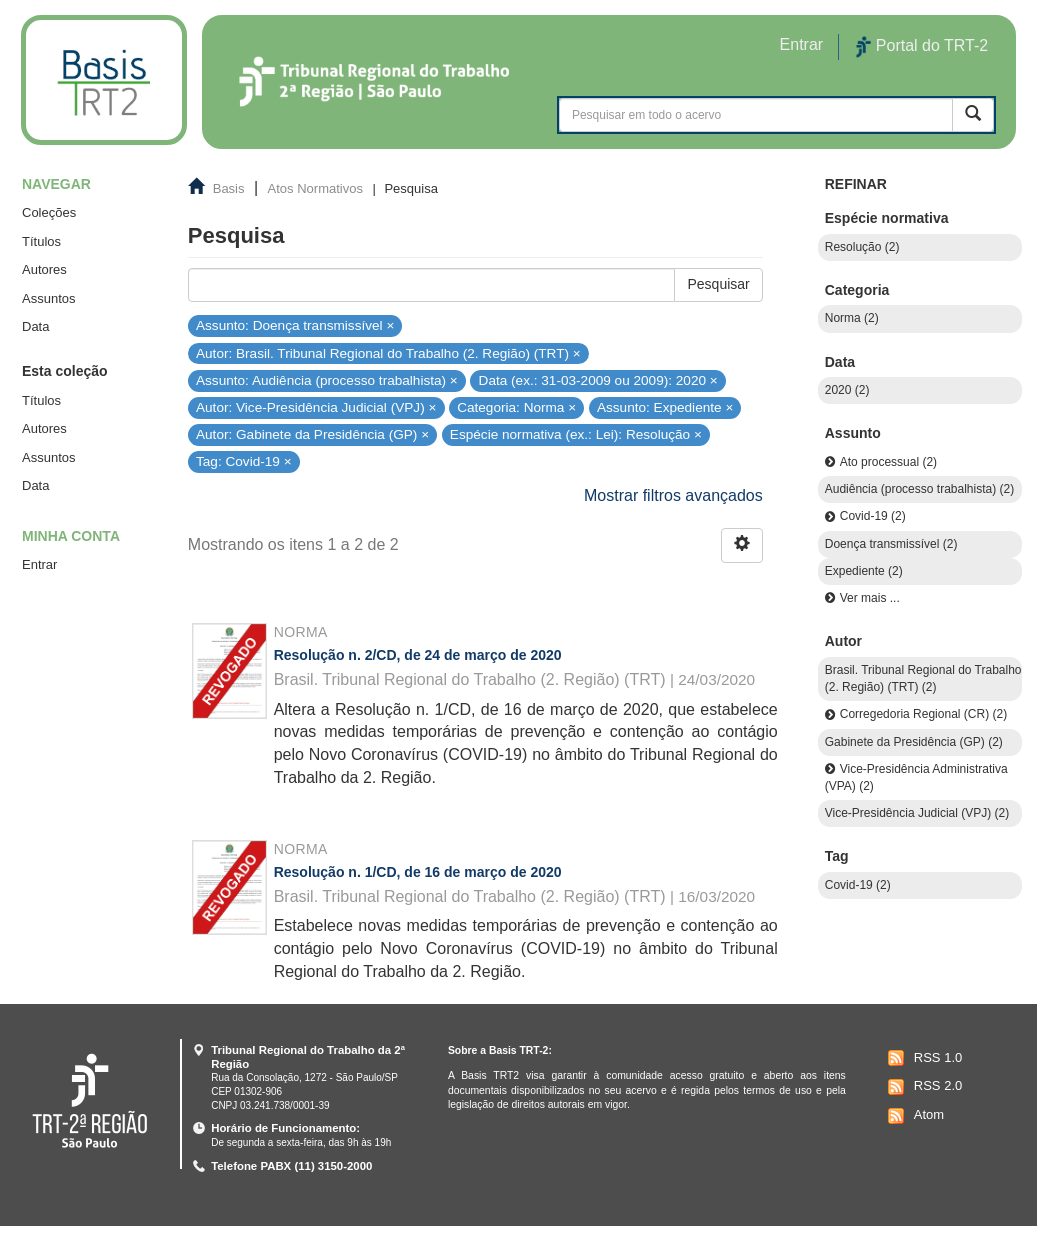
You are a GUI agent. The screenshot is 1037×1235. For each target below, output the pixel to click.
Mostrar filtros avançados (673, 495)
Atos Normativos (315, 188)
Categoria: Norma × (516, 407)
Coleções (49, 212)
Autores (44, 269)
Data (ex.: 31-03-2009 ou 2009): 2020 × (598, 380)
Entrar (39, 564)
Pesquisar (718, 284)
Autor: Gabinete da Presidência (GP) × (312, 434)
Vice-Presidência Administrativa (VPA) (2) (916, 777)
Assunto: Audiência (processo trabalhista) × (327, 380)
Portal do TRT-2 (922, 47)
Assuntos (48, 298)
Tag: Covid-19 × (244, 461)
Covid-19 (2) (873, 516)
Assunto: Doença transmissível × (295, 325)
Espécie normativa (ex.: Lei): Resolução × (576, 434)
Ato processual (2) (888, 462)
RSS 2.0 (922, 1087)
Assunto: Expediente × (665, 407)
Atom (913, 1116)
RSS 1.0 (922, 1058)
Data (35, 326)
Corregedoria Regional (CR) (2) (923, 714)
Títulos (41, 241)
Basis (229, 188)
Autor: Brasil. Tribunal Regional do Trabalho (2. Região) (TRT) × (388, 352)
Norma (301, 632)
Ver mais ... (870, 598)
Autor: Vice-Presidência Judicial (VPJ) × (316, 407)
